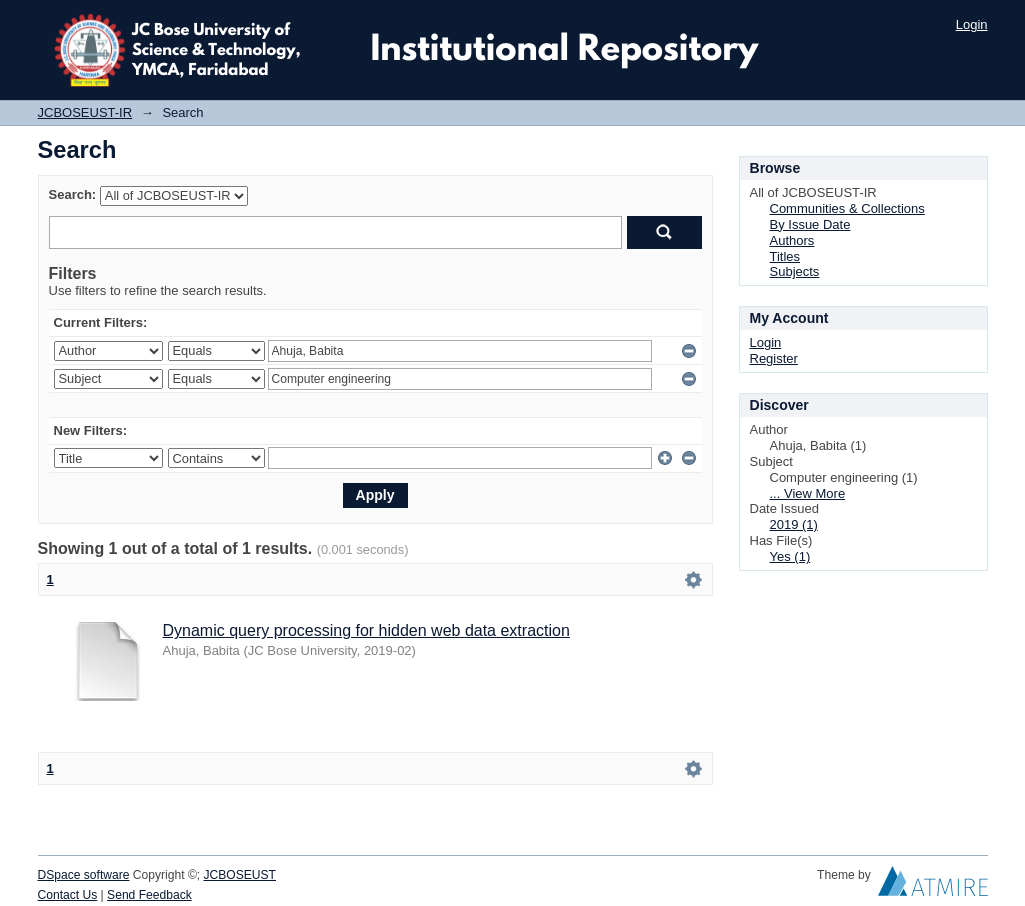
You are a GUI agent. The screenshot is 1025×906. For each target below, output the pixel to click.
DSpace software (84, 875)
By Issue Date (810, 224)
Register (774, 358)
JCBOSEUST (240, 875)
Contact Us (68, 895)
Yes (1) (790, 556)
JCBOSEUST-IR (85, 112)
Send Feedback (149, 895)
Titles (785, 256)
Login (972, 24)
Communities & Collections (847, 208)
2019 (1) (794, 524)
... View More (808, 493)
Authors (792, 240)
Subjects (795, 271)
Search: (73, 194)
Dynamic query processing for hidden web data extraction (366, 630)
